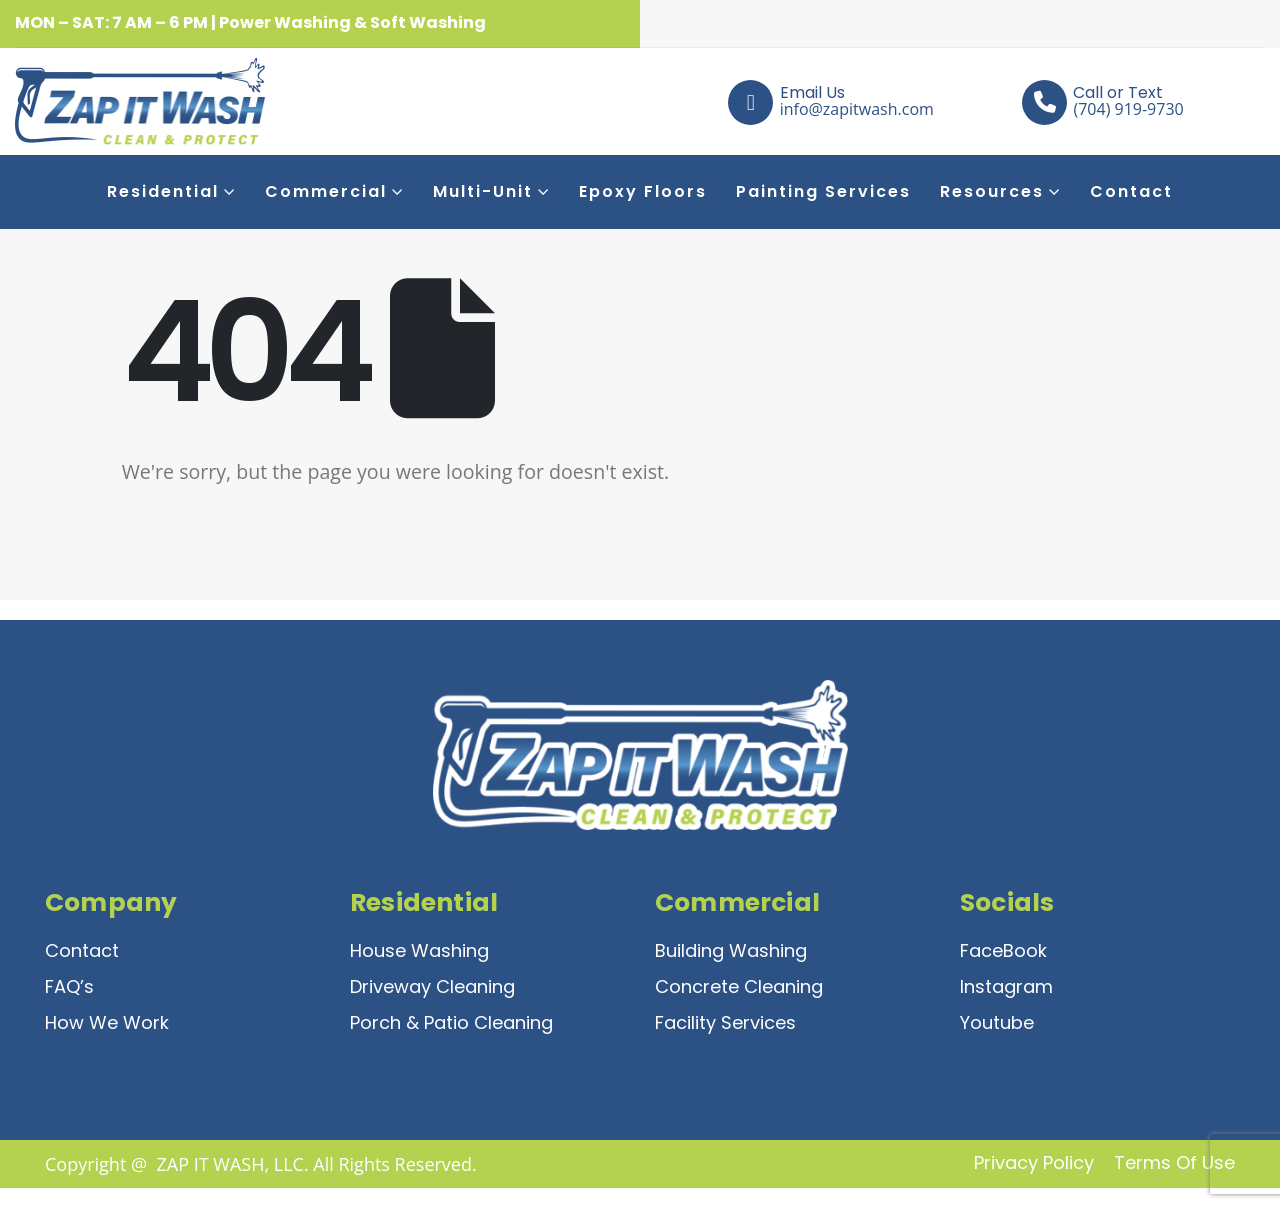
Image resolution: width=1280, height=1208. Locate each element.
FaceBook (1003, 950)
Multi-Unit (483, 191)
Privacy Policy (1034, 1162)
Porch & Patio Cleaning (451, 1022)
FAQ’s (69, 986)
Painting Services (823, 191)
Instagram (1006, 986)
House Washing (419, 950)
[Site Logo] (76, 101)
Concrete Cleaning (739, 986)
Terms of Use (1174, 1162)
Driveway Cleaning (432, 986)
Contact (1131, 191)
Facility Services (725, 1022)
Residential (163, 191)
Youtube (997, 1022)
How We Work (107, 1022)
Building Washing (731, 950)
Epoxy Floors (643, 191)
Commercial (326, 191)
